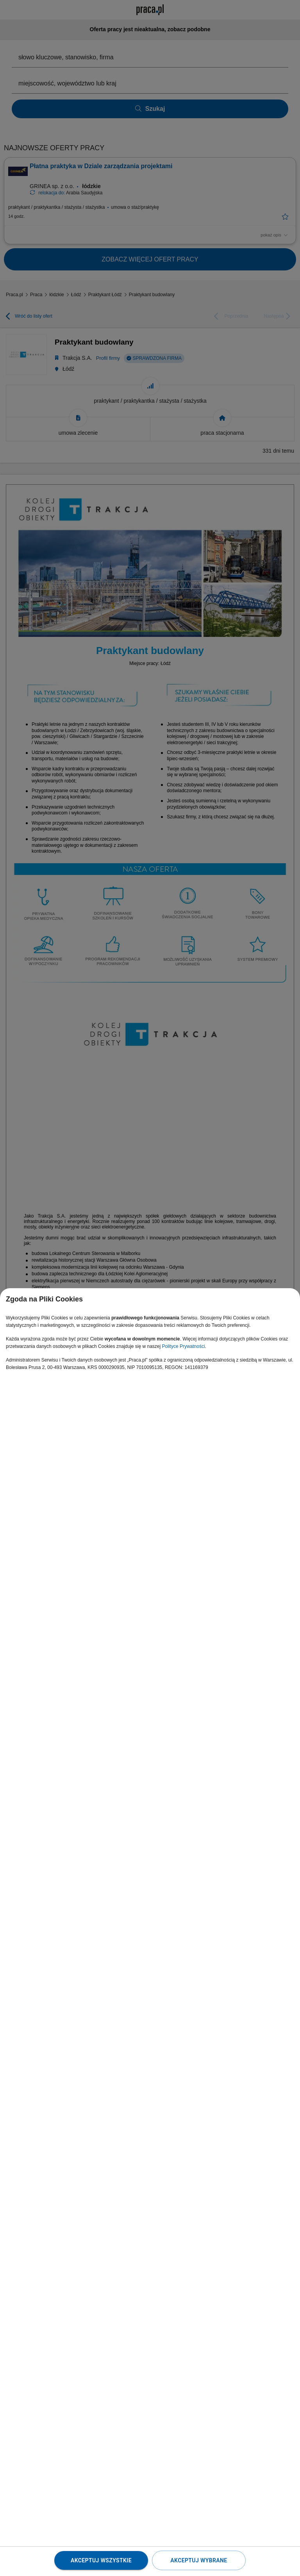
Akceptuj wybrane (198, 2560)
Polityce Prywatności (183, 1346)
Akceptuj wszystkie (101, 2560)
